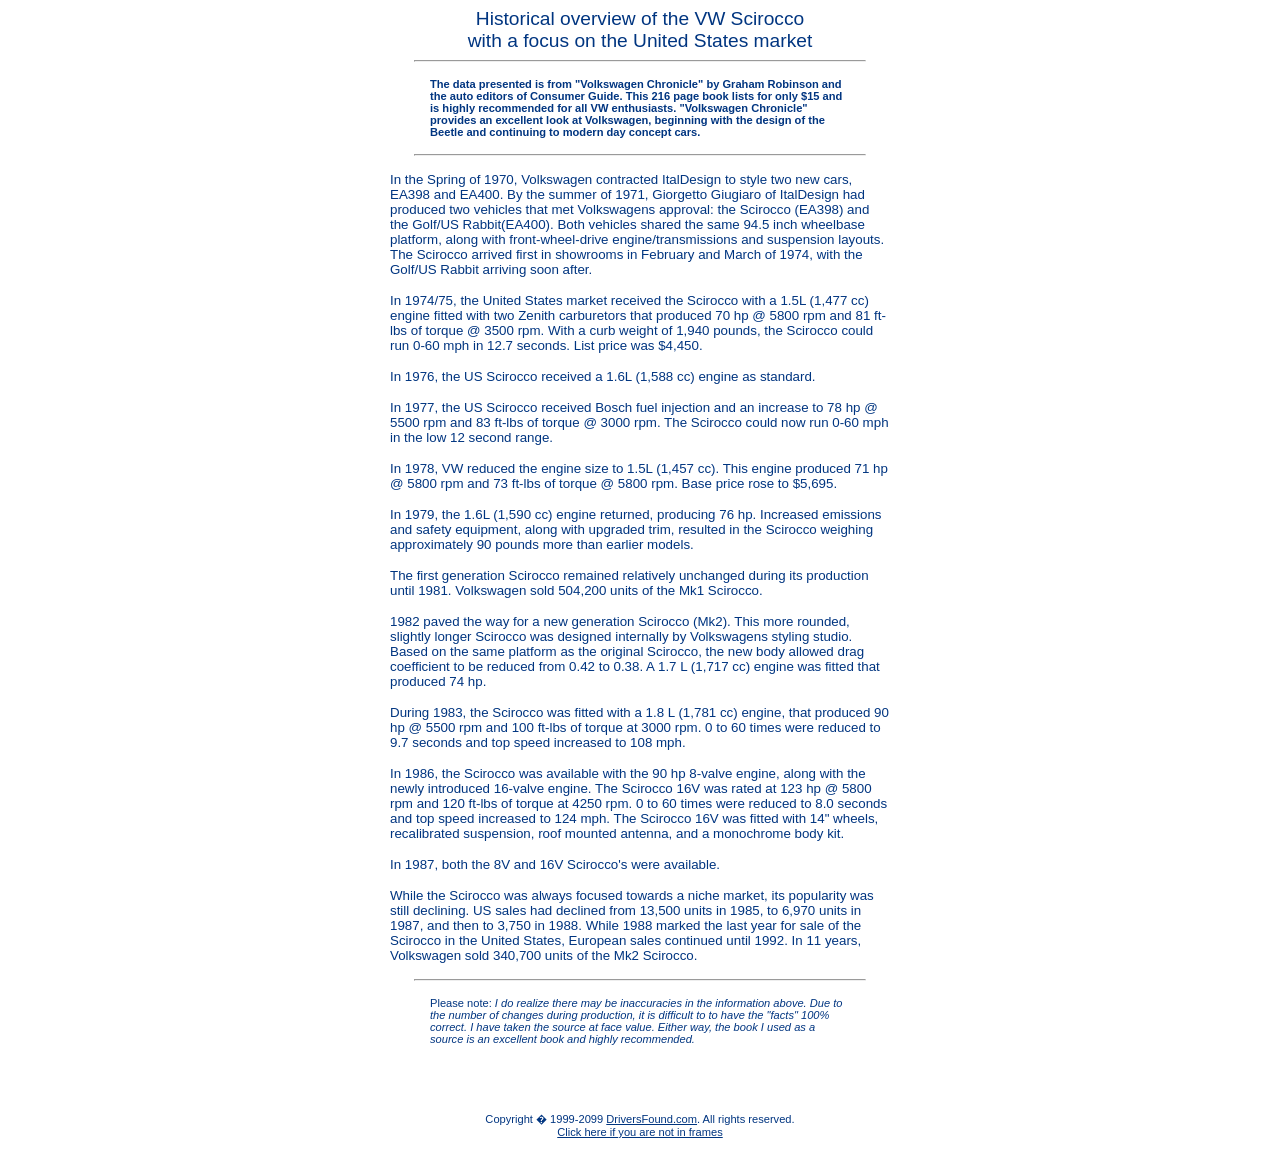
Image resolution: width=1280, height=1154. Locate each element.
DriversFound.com (651, 1119)
